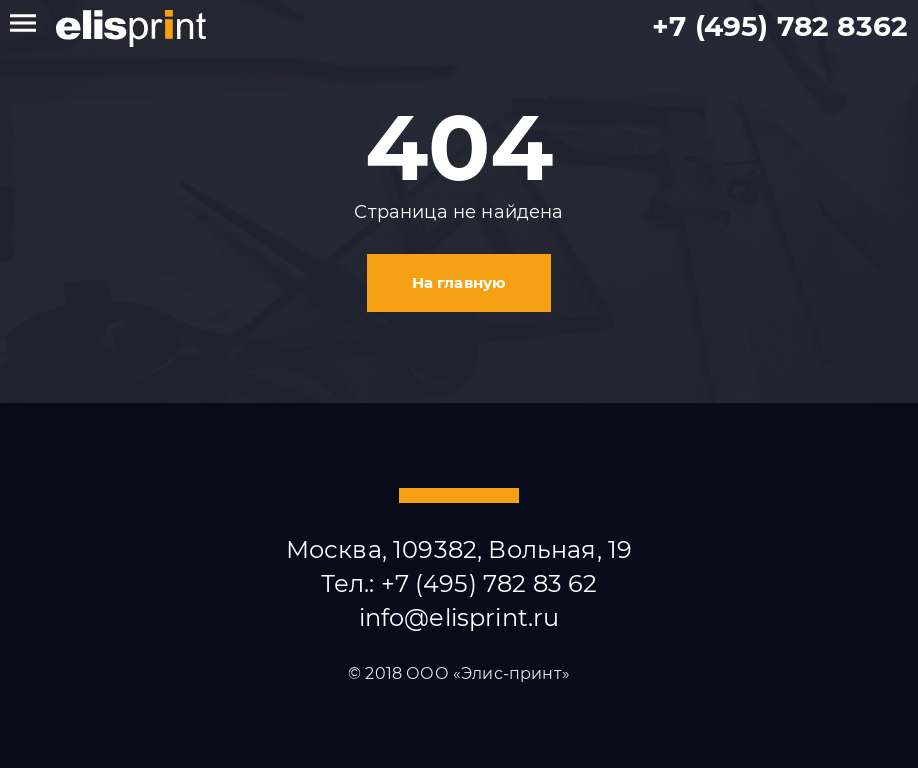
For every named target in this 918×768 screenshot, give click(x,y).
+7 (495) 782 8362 (780, 26)
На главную (459, 282)
